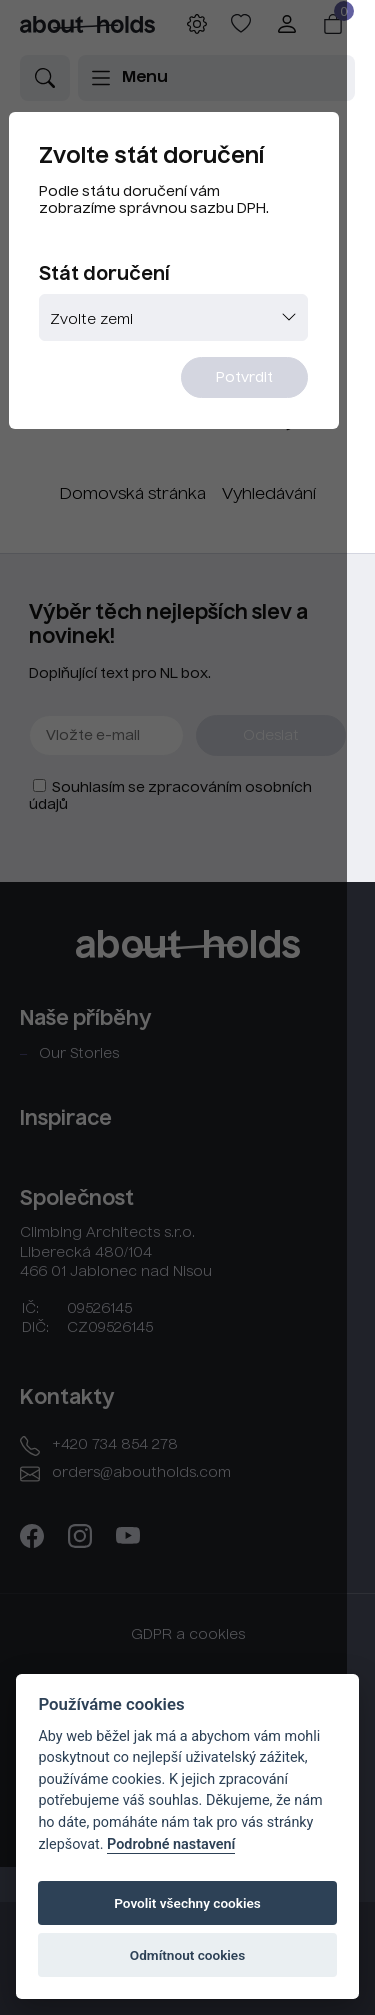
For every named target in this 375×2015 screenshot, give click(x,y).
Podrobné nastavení (171, 1844)
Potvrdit (270, 387)
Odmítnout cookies (187, 1955)
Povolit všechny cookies (187, 1903)
